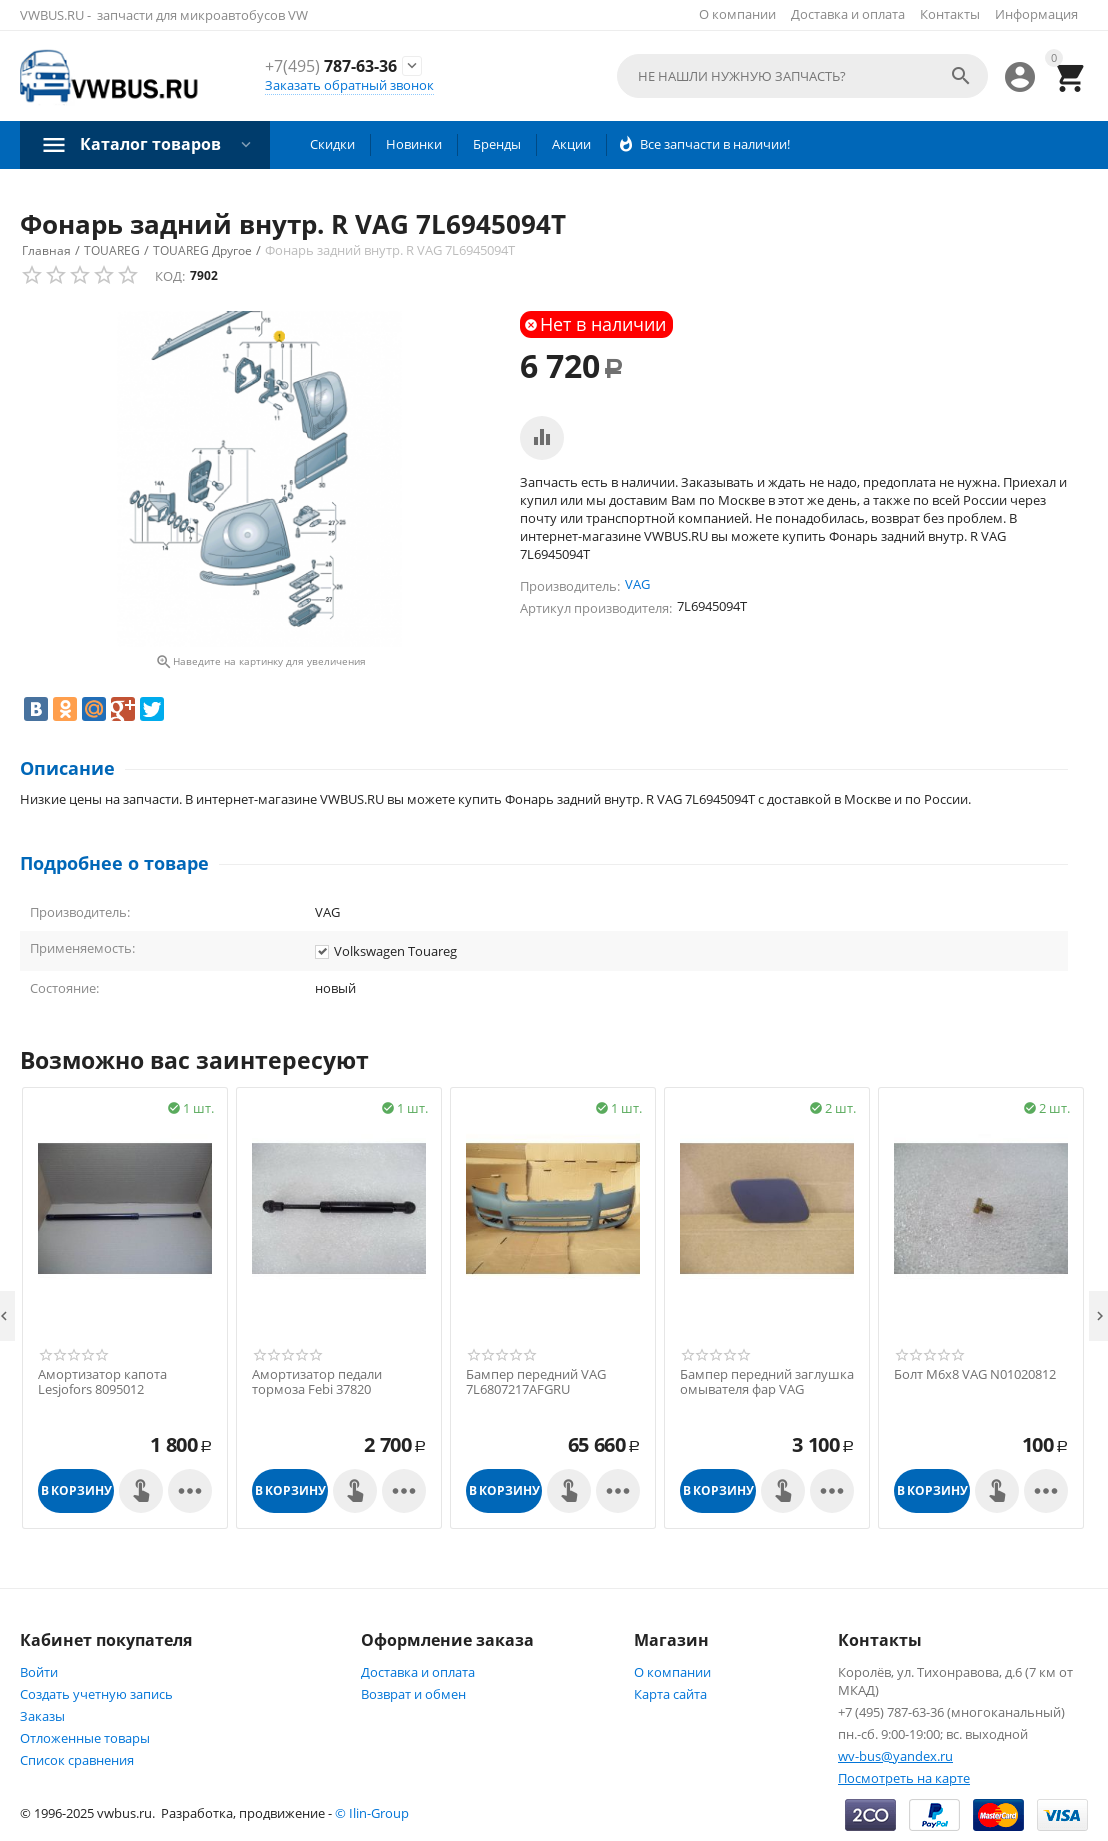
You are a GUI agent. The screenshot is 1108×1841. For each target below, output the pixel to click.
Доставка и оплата (848, 14)
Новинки (414, 144)
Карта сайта (670, 1694)
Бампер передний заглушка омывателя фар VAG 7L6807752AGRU (767, 1390)
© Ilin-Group (372, 1813)
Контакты (950, 14)
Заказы (42, 1716)
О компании (737, 14)
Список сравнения (77, 1760)
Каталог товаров (150, 144)
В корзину (76, 1490)
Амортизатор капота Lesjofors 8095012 (102, 1382)
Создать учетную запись (96, 1694)
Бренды (497, 144)
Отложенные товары (85, 1738)
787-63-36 (331, 66)
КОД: (170, 276)
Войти (39, 1672)
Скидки (332, 144)
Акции (571, 144)
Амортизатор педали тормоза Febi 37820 (317, 1382)
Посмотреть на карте (904, 1778)
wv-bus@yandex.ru (895, 1756)
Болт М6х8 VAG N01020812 (975, 1375)
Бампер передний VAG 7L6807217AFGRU (536, 1382)
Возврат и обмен (413, 1694)
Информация (1036, 14)
